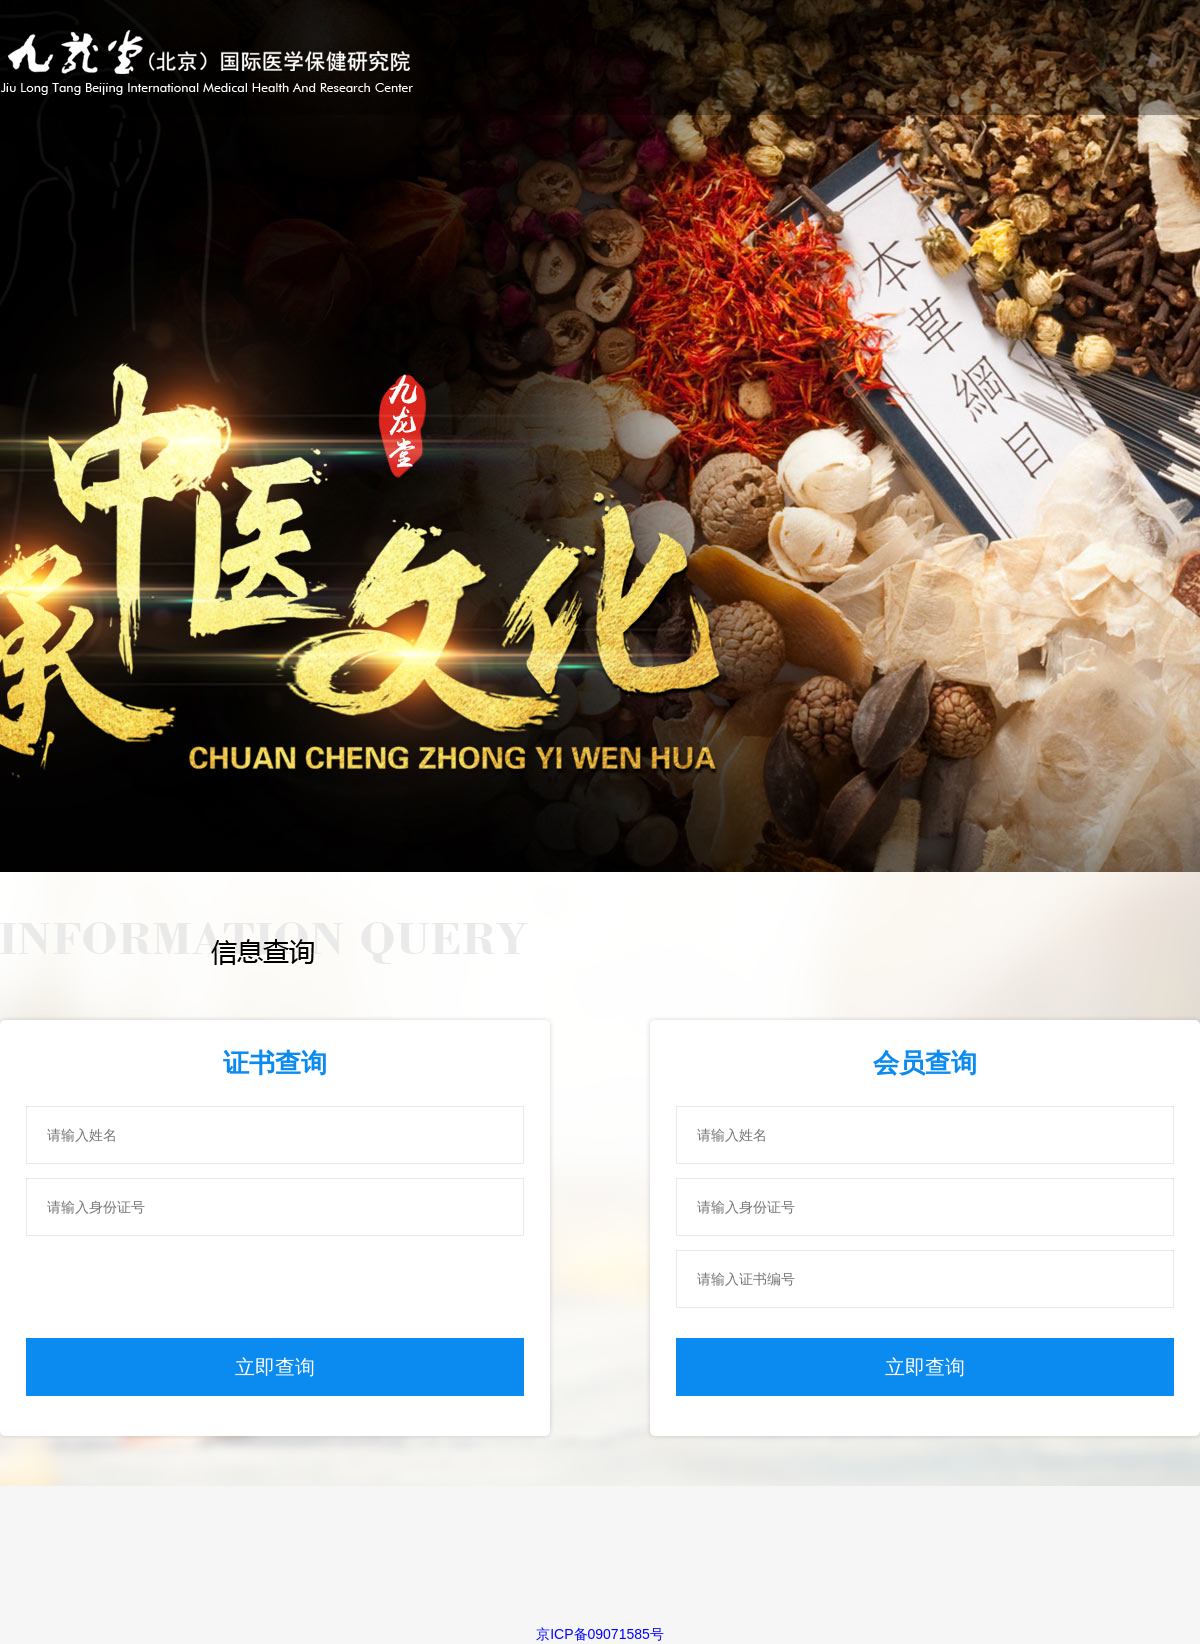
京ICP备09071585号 (600, 1634)
